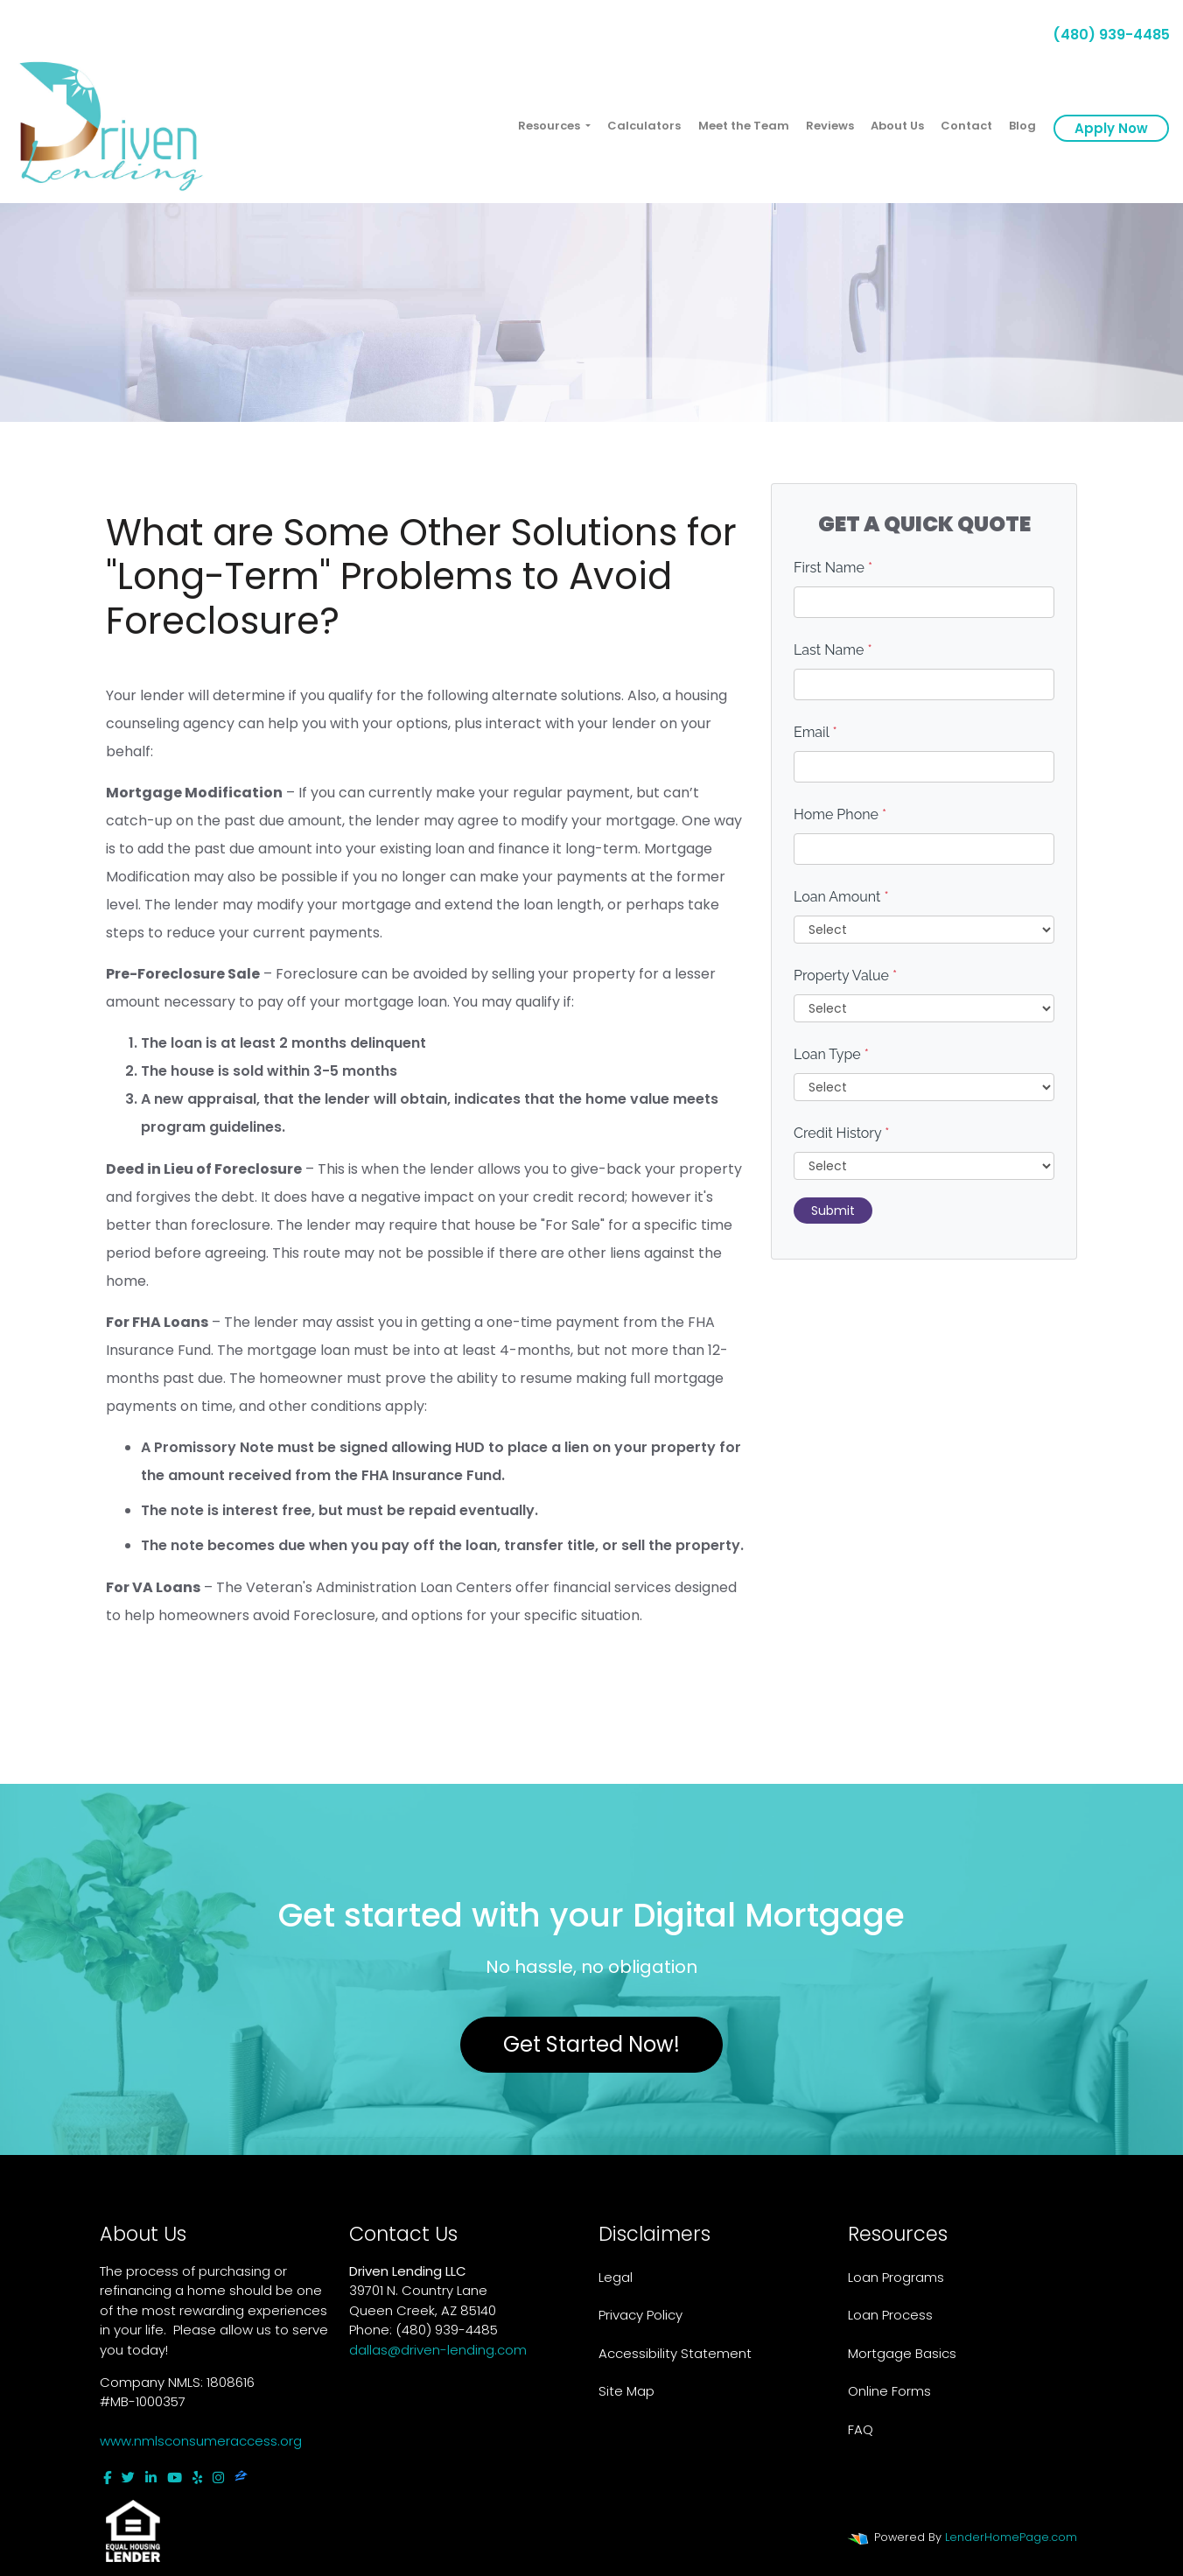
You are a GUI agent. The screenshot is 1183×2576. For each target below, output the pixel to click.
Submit (833, 1210)
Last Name (833, 650)
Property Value (845, 975)
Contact (966, 125)
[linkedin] (151, 2477)
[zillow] (241, 2477)
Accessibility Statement (675, 2353)
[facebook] (107, 2477)
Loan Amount (841, 896)
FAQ (860, 2429)
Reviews (830, 125)
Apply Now (1111, 128)
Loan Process (890, 2315)
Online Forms (889, 2391)
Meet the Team (743, 125)
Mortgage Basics (902, 2353)
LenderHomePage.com (1011, 2537)
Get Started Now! (591, 2044)
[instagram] (218, 2477)
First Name (833, 567)
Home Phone (840, 814)
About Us (897, 125)
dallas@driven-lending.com (438, 2350)
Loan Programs (896, 2277)
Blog (1022, 125)
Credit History (841, 1133)
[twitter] (128, 2477)
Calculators (644, 125)
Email (815, 732)
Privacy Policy (640, 2315)
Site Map (626, 2391)
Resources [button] (550, 125)
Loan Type (831, 1054)
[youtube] (174, 2477)
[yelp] (197, 2477)
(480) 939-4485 (1104, 35)
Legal (615, 2277)
